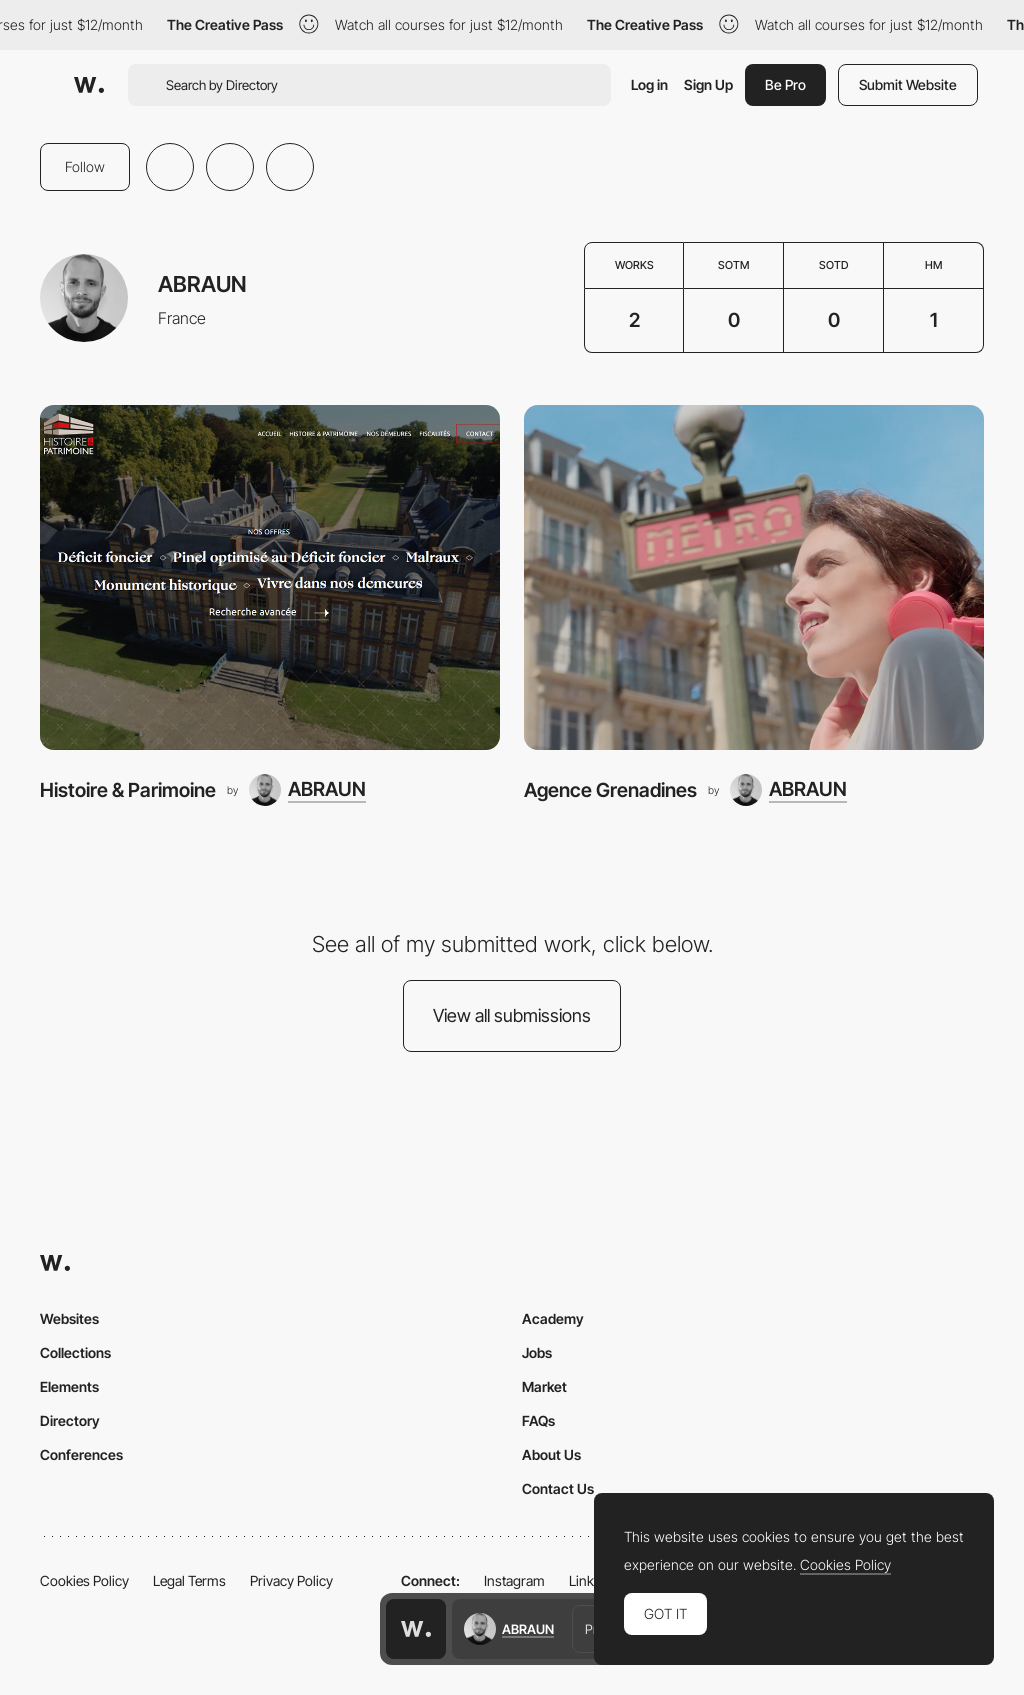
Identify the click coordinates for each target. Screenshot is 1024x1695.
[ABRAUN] (307, 790)
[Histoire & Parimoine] (270, 577)
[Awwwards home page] (416, 1629)
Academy (553, 1318)
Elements (69, 1386)
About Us (551, 1454)
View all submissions (512, 1015)
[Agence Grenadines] (754, 577)
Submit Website (908, 84)
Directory (70, 1420)
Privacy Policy (291, 1580)
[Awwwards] (89, 85)
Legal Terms (189, 1580)
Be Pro (785, 84)
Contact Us (558, 1488)
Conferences (81, 1454)
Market (544, 1386)
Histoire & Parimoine (128, 790)
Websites (69, 1318)
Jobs (537, 1352)
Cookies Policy (84, 1580)
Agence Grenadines (610, 790)
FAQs (538, 1420)
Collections (75, 1352)
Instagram (514, 1580)
